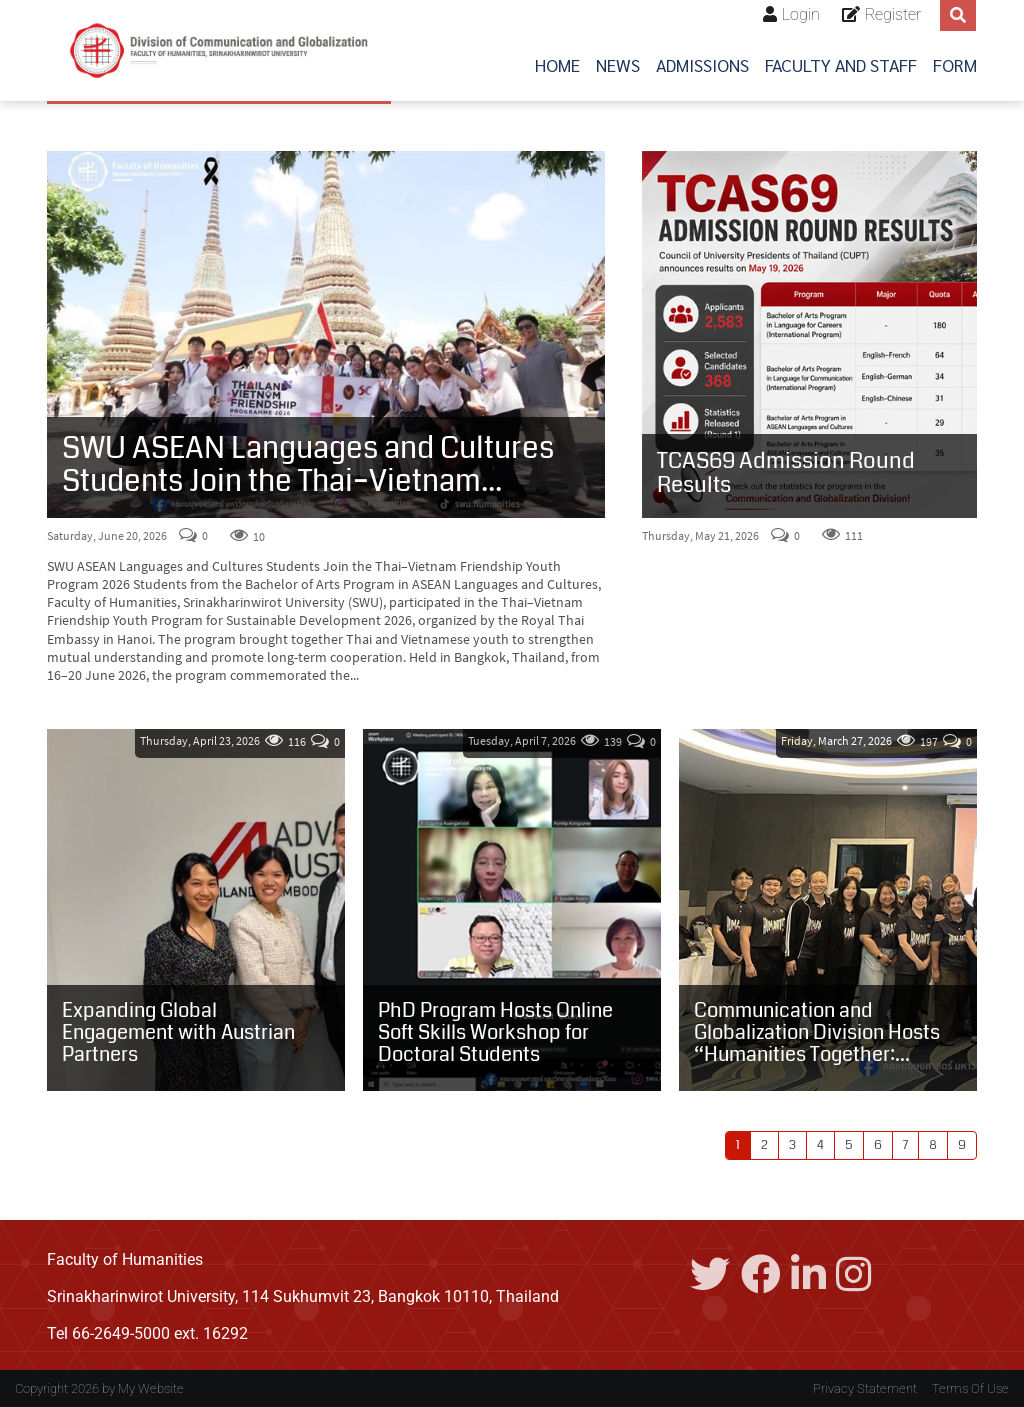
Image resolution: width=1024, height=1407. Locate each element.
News (618, 64)
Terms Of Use (970, 1388)
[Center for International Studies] (219, 50)
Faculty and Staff (841, 64)
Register (893, 14)
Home (557, 64)
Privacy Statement (865, 1388)
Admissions (702, 64)
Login (801, 14)
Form (955, 64)
